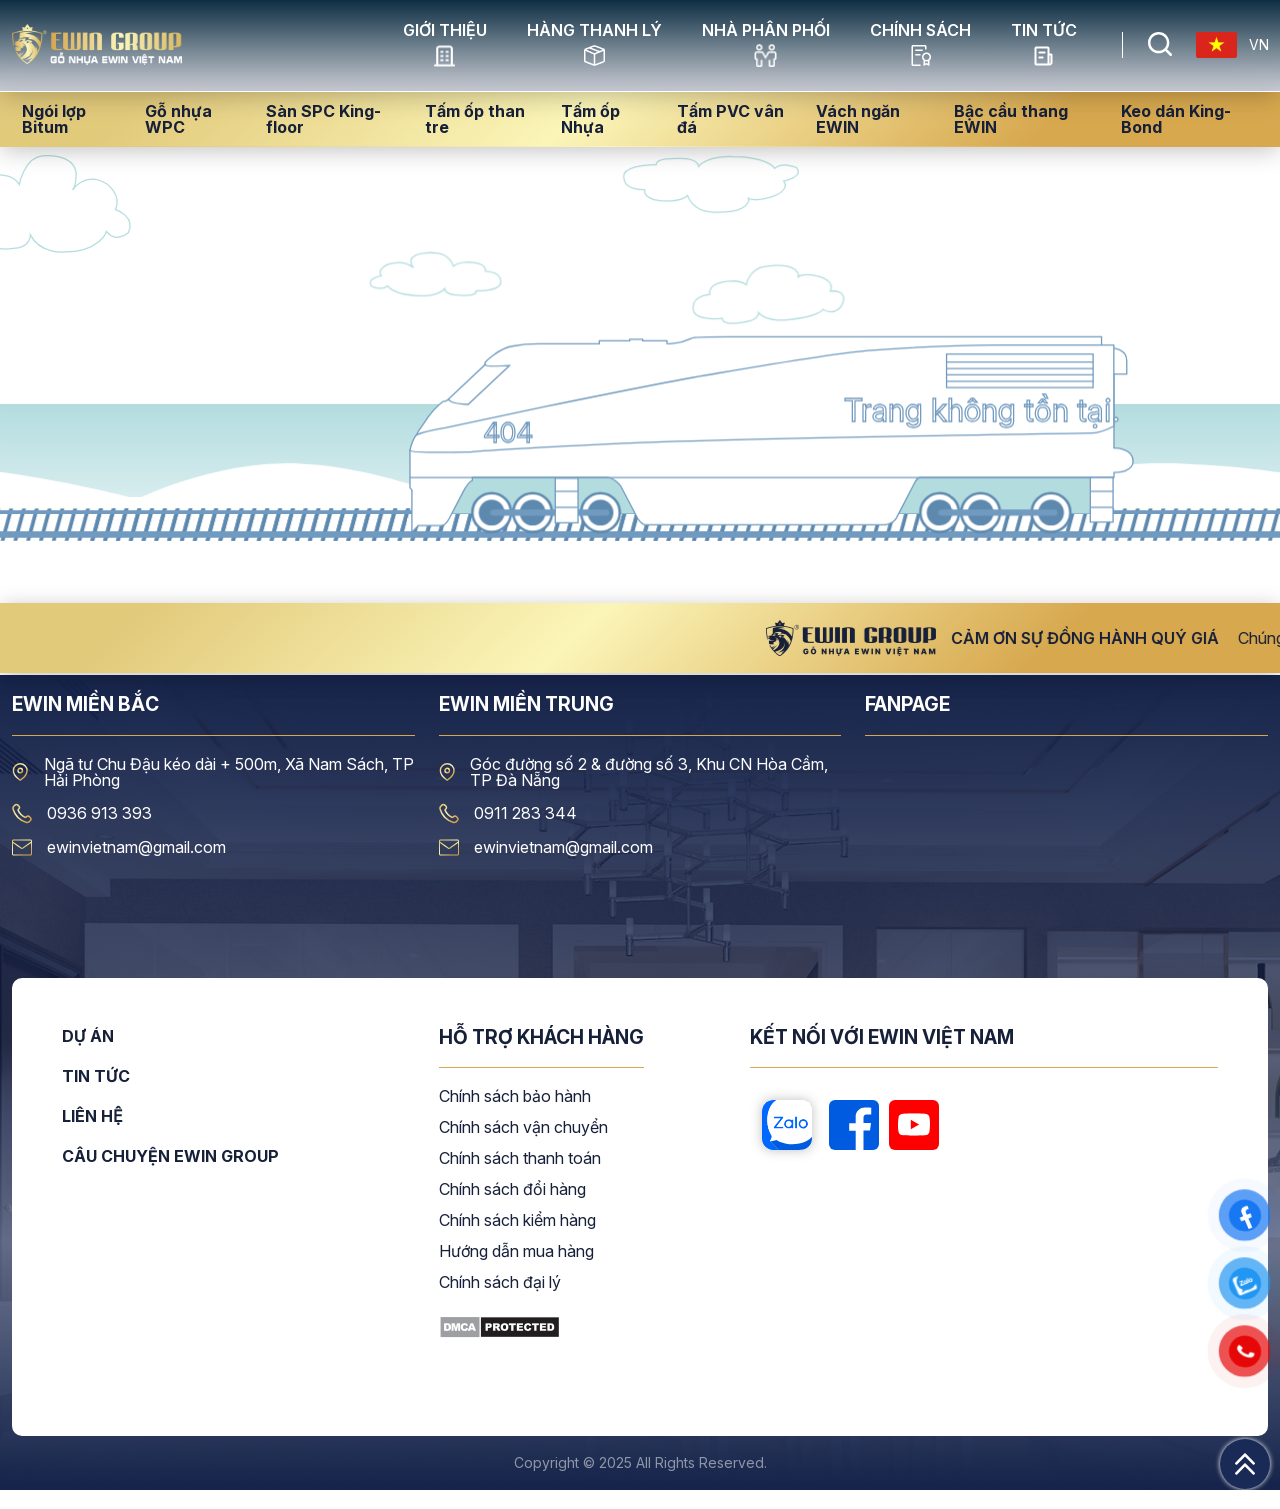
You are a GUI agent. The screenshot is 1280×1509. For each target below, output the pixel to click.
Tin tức (1044, 55)
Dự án (88, 1056)
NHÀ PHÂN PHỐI (766, 55)
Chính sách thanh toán (520, 1178)
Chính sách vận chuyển (523, 1147)
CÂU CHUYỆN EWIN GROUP (170, 1175)
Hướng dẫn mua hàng (516, 1271)
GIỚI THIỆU (445, 55)
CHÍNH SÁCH (920, 55)
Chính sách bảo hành (515, 1116)
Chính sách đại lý (500, 1302)
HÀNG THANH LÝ (594, 55)
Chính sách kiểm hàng (517, 1240)
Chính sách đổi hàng (512, 1209)
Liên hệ (92, 1136)
